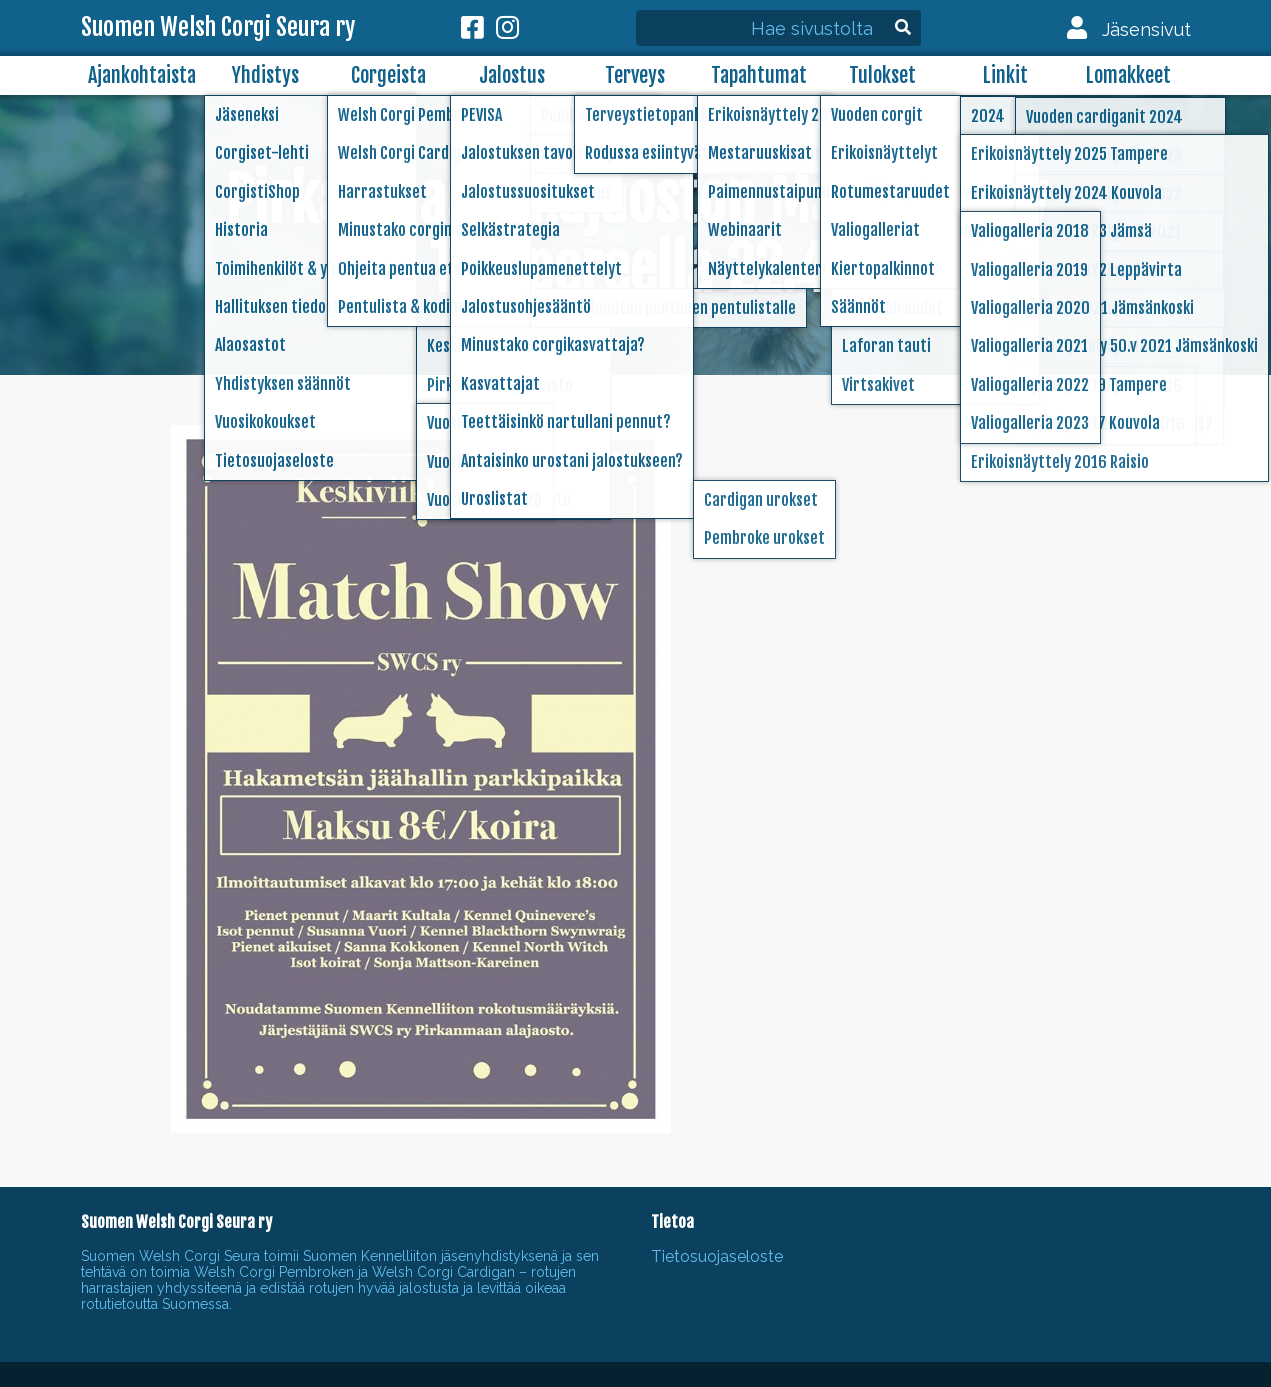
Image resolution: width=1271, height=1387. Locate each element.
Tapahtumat (759, 75)
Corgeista (388, 75)
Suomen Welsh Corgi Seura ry (218, 28)
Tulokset (882, 75)
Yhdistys (265, 75)
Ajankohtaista (142, 75)
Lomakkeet (1128, 75)
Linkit (1005, 75)
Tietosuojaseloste (717, 1256)
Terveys (635, 75)
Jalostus (512, 75)
